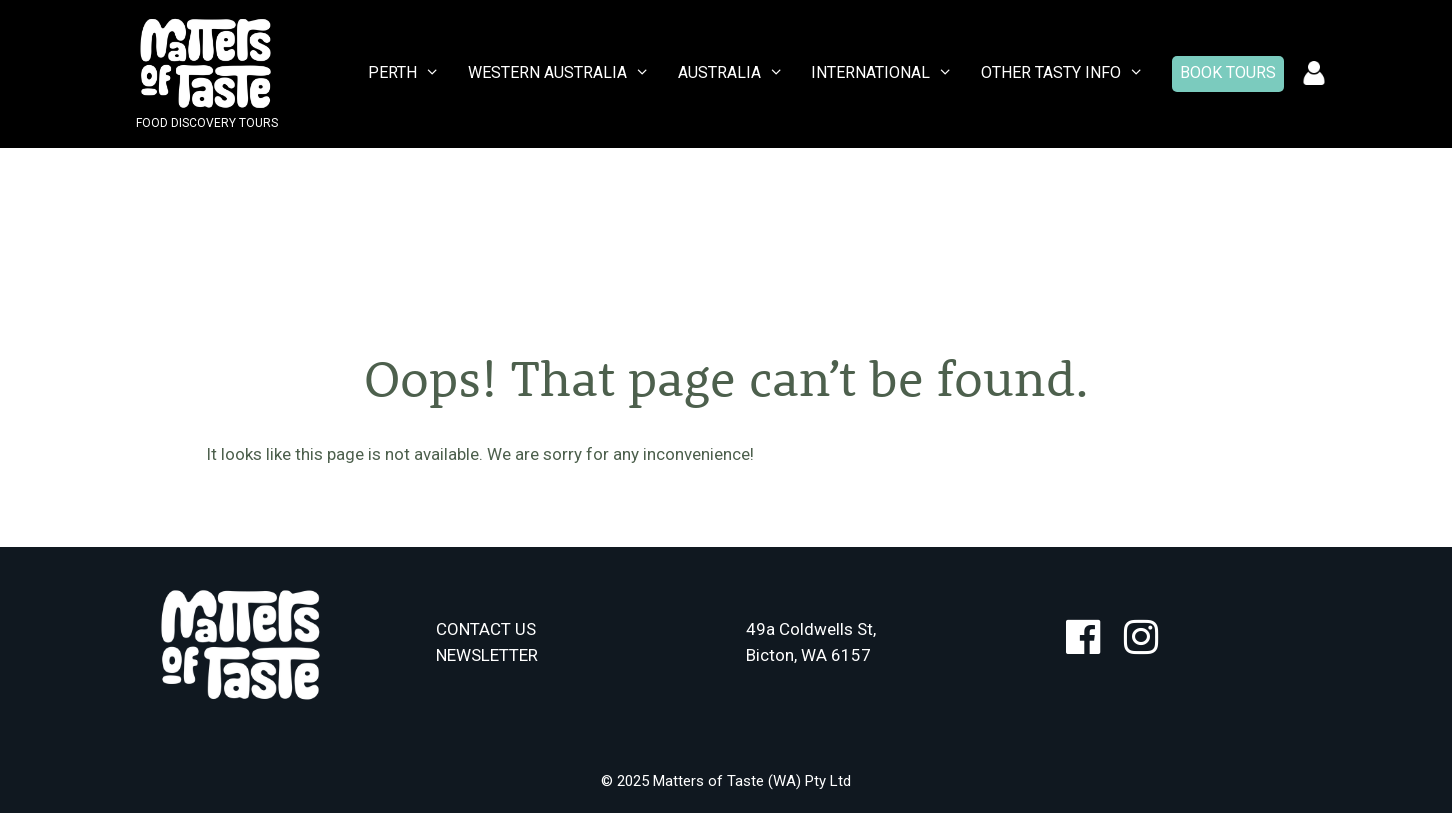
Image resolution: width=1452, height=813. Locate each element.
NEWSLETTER (487, 655)
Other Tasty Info (1067, 73)
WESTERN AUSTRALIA (564, 73)
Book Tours (1228, 72)
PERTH (409, 73)
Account (1314, 73)
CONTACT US (486, 629)
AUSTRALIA (736, 73)
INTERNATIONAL (887, 73)
